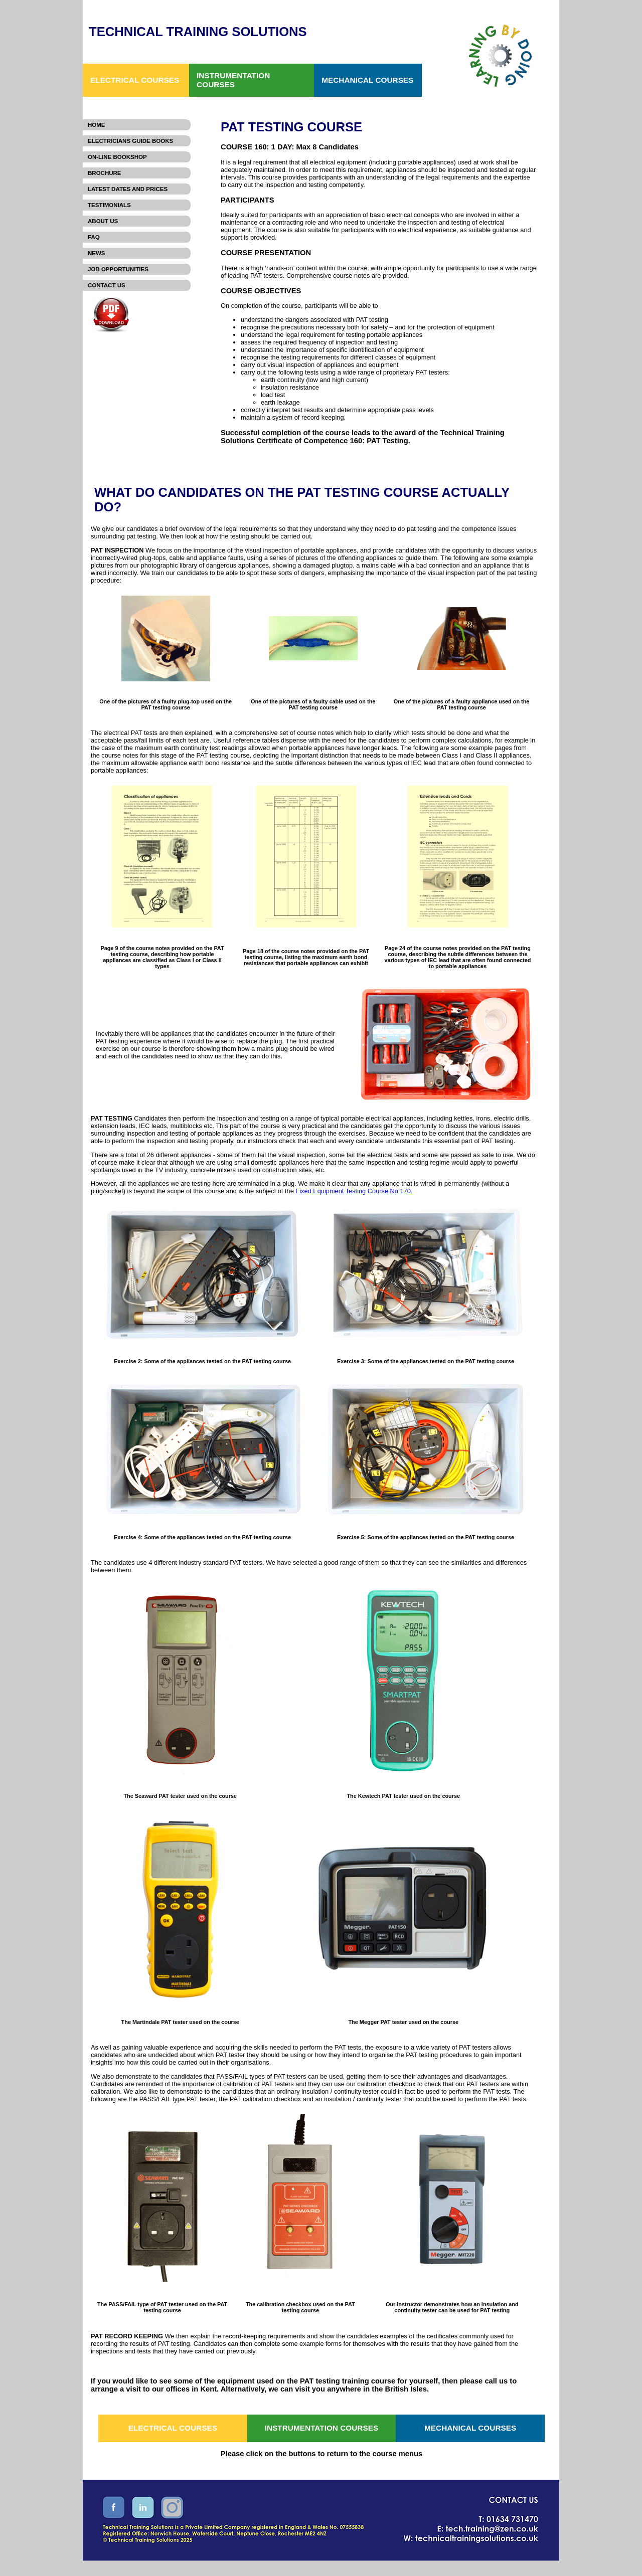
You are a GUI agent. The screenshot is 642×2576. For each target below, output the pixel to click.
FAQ (94, 237)
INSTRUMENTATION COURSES (233, 80)
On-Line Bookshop (117, 157)
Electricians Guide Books (130, 141)
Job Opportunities (118, 269)
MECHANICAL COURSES (367, 80)
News (96, 253)
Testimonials (109, 205)
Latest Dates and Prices (128, 189)
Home (96, 125)
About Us (103, 221)
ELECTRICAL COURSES (134, 80)
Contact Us (106, 285)
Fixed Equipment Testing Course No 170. (353, 1191)
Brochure (104, 173)
